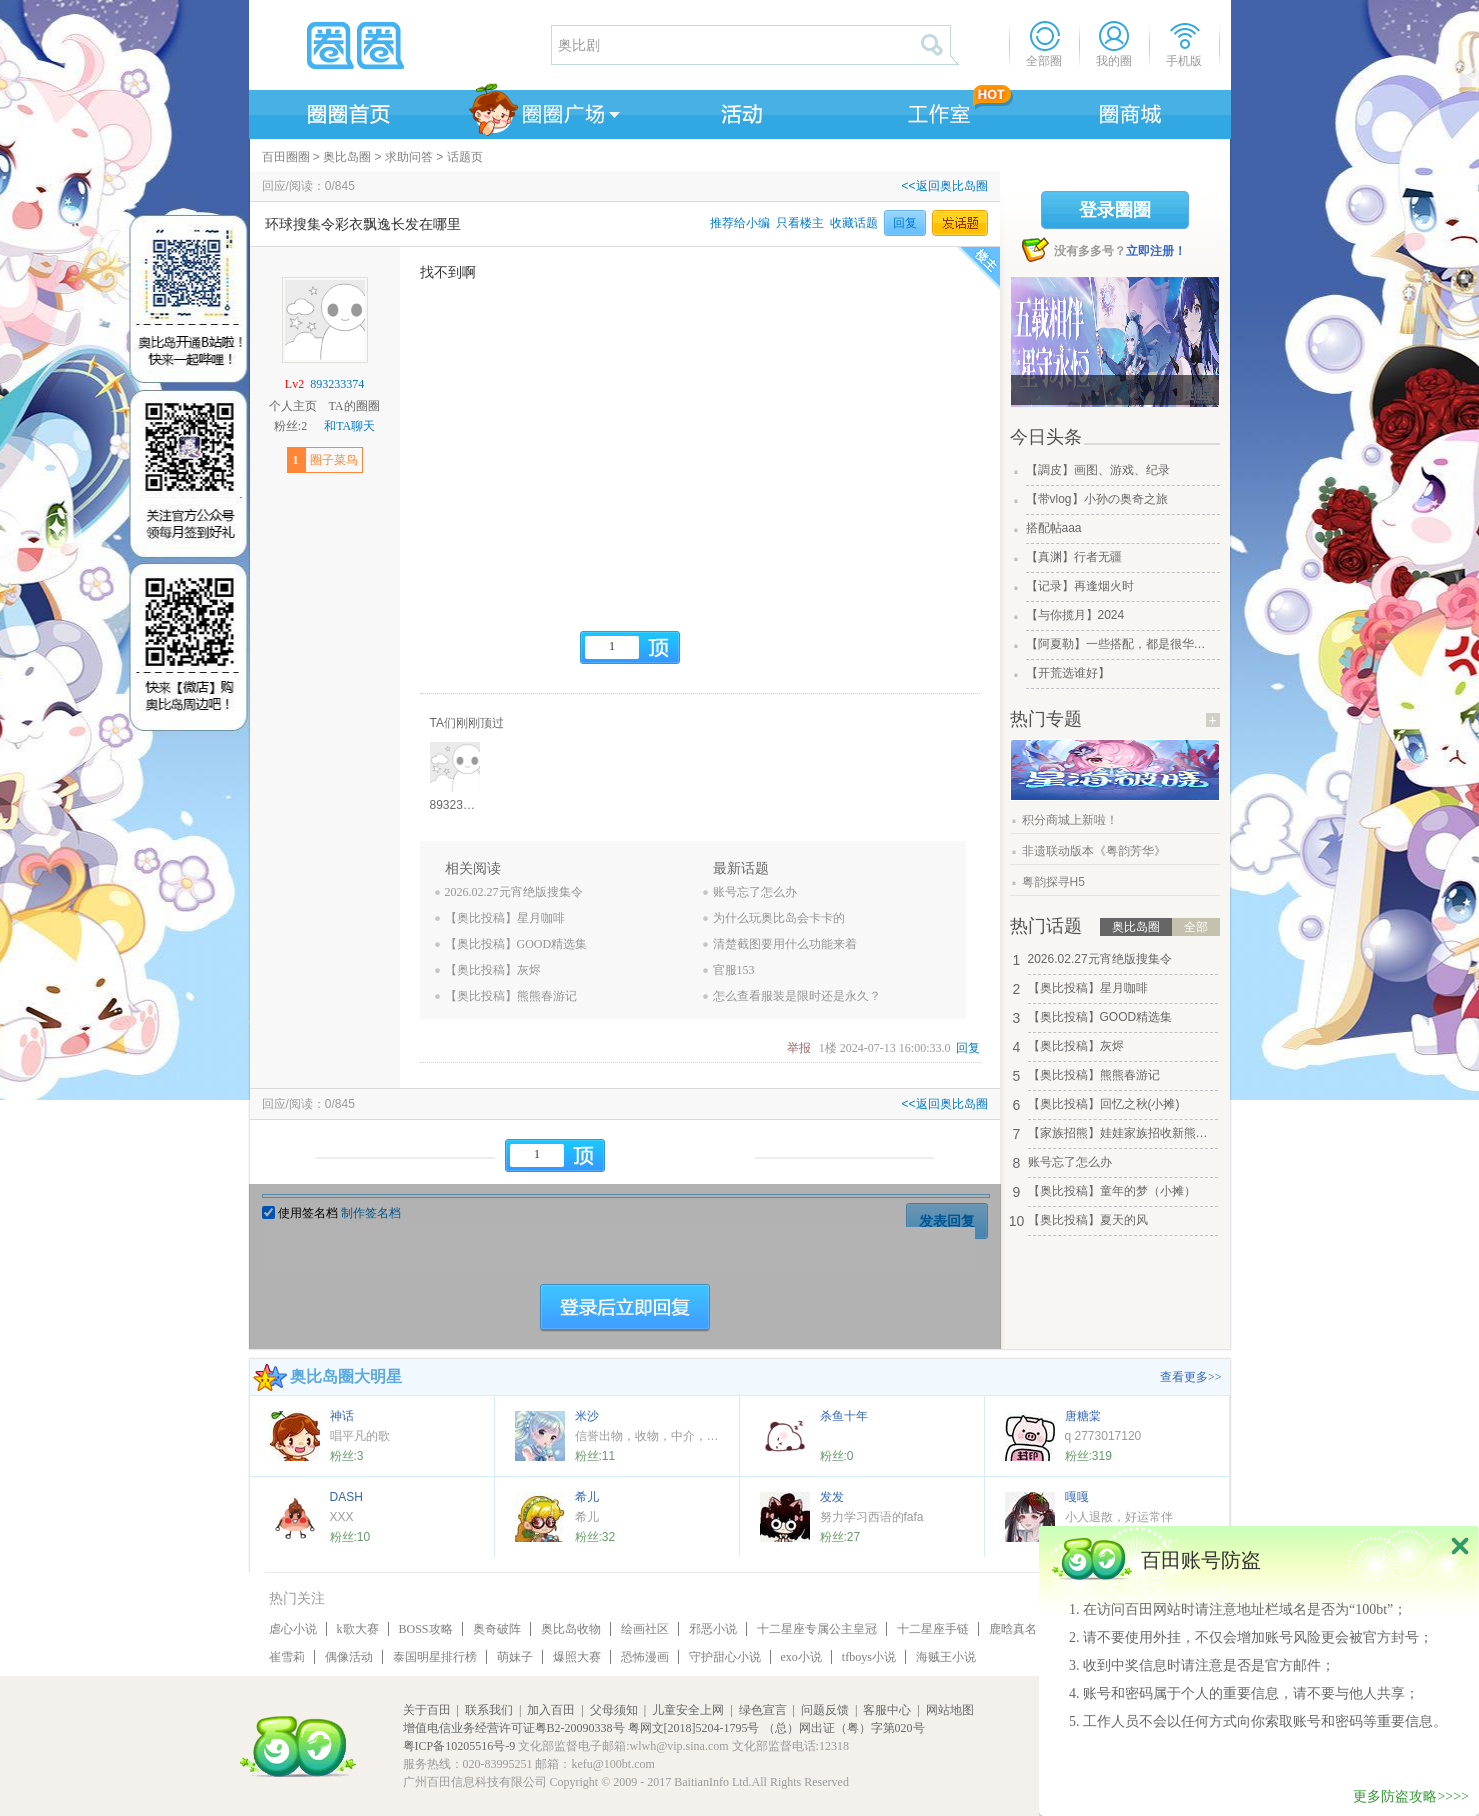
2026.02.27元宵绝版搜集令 (514, 892)
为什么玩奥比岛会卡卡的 (779, 918)
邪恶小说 (713, 1629)
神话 (342, 1416)
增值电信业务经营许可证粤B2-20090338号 (514, 1728)
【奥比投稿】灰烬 (493, 970)
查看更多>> (1191, 1377)
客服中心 (887, 1710)
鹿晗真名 (1013, 1629)
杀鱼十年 (844, 1416)
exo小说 (801, 1657)
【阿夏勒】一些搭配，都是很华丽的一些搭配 (1121, 644)
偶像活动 (349, 1657)
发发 (832, 1497)
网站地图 (950, 1710)
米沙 (587, 1416)
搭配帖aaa (1054, 528)
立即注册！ (1156, 251)
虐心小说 (293, 1629)
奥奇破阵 (497, 1629)
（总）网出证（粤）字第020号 (844, 1728)
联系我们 (489, 1710)
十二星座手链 (933, 1629)
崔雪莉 (287, 1657)
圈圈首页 (347, 111)
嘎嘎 (1077, 1497)
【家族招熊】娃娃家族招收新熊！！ (1123, 1133)
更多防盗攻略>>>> (1411, 1796)
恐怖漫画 (645, 1657)
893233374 (337, 384)
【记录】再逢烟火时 (1080, 586)
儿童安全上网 (688, 1710)
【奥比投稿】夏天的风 (1088, 1220)
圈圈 (399, 45)
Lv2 (294, 384)
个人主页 (293, 406)
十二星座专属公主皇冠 (817, 1629)
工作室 (935, 111)
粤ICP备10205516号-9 (459, 1746)
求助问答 (409, 157)
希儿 (587, 1497)
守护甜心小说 (725, 1657)
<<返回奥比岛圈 (944, 186)
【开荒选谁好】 (1068, 673)
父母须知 (614, 1710)
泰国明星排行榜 (435, 1657)
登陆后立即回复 (625, 1308)
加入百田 (551, 1710)
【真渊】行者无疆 (1074, 557)
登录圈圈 (1115, 210)
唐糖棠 (1083, 1416)
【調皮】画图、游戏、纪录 (1098, 470)
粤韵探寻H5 (1053, 882)
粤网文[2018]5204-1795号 (694, 1728)
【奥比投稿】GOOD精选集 (516, 944)
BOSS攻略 (426, 1629)
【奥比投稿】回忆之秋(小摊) (1104, 1104)
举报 (799, 1048)
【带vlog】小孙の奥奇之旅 (1097, 499)
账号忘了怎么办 (755, 892)
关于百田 (427, 1710)
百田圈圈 (286, 157)
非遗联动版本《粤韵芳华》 (1094, 851)
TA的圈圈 (353, 406)
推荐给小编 (740, 223)
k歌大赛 (358, 1629)
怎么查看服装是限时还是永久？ (797, 996)
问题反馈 (825, 1710)
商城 (1131, 111)
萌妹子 (515, 1657)
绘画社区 (645, 1629)
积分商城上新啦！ (1070, 820)
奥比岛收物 (571, 1629)
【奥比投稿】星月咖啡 (505, 918)
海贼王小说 (946, 1657)
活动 (739, 111)
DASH (346, 1497)
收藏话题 (854, 223)
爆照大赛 (577, 1657)
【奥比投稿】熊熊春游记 (511, 996)
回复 (905, 223)
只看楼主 (800, 223)
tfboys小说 (869, 1657)
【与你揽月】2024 (1075, 615)
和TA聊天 (349, 426)
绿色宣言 (763, 1710)
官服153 (734, 970)
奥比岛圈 (347, 157)
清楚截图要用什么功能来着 (785, 944)
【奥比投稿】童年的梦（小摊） (1112, 1191)
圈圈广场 (543, 111)
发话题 (960, 223)
